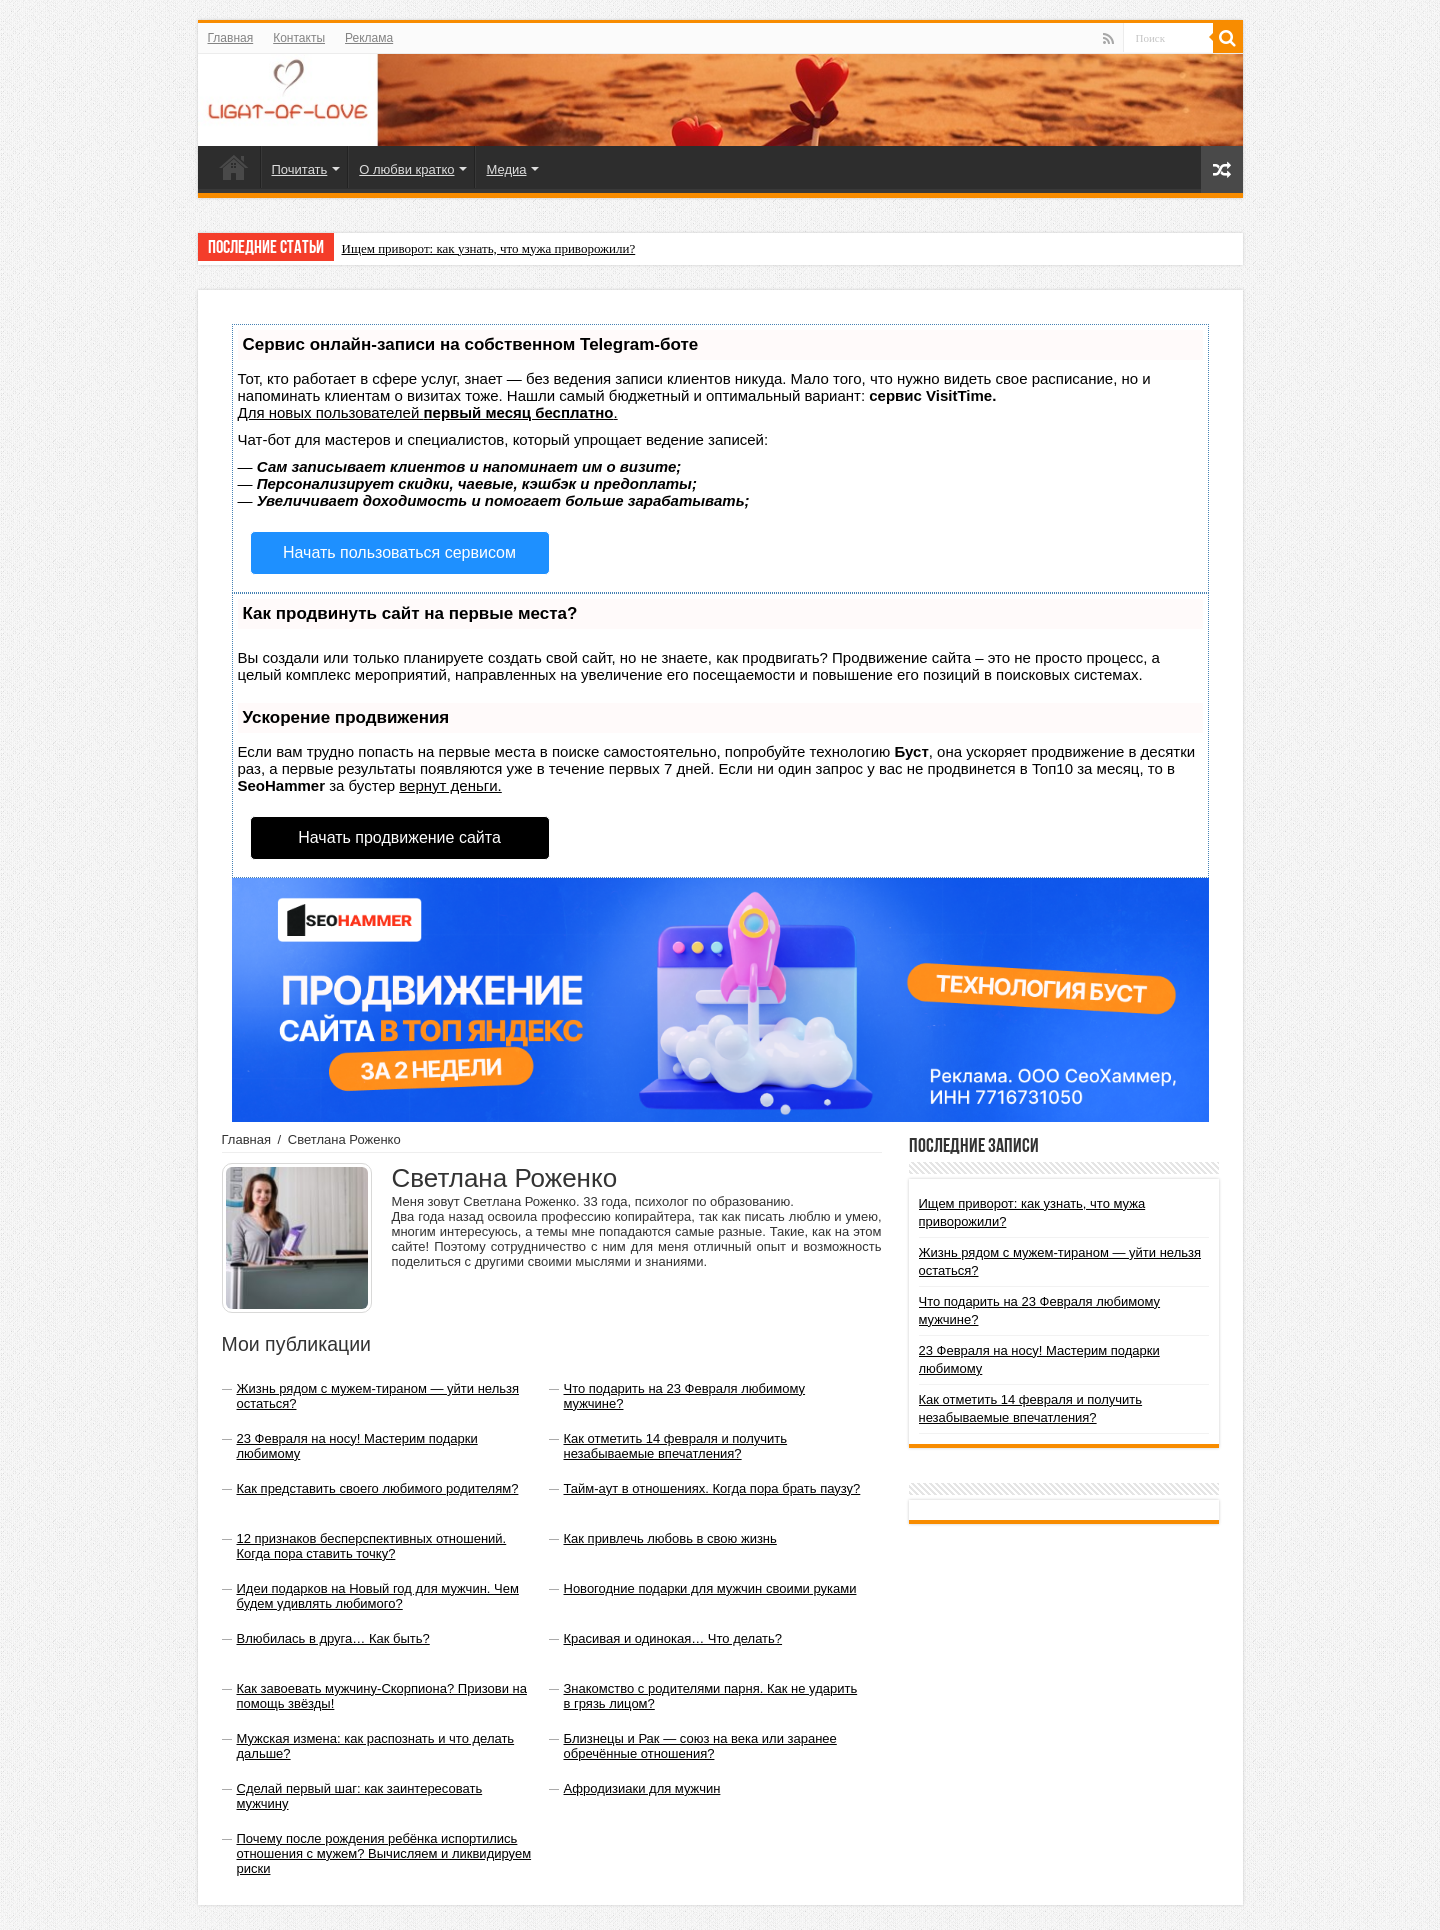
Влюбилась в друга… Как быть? (333, 1638)
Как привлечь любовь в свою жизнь (670, 1538)
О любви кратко (406, 169)
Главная (231, 38)
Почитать (300, 169)
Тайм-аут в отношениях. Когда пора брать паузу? (712, 1488)
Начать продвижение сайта (399, 837)
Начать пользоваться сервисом (399, 552)
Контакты (299, 38)
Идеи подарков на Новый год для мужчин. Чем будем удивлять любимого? (378, 1596)
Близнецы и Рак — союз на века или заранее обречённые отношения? (700, 1746)
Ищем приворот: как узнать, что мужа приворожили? (489, 248)
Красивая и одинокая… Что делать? (673, 1638)
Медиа (506, 169)
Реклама (369, 38)
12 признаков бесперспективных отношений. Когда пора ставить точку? (372, 1546)
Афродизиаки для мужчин (642, 1788)
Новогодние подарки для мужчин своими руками (710, 1588)
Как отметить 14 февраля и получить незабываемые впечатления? (676, 1446)
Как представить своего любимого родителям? (378, 1488)
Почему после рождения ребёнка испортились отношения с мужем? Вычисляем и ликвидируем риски (384, 1853)
